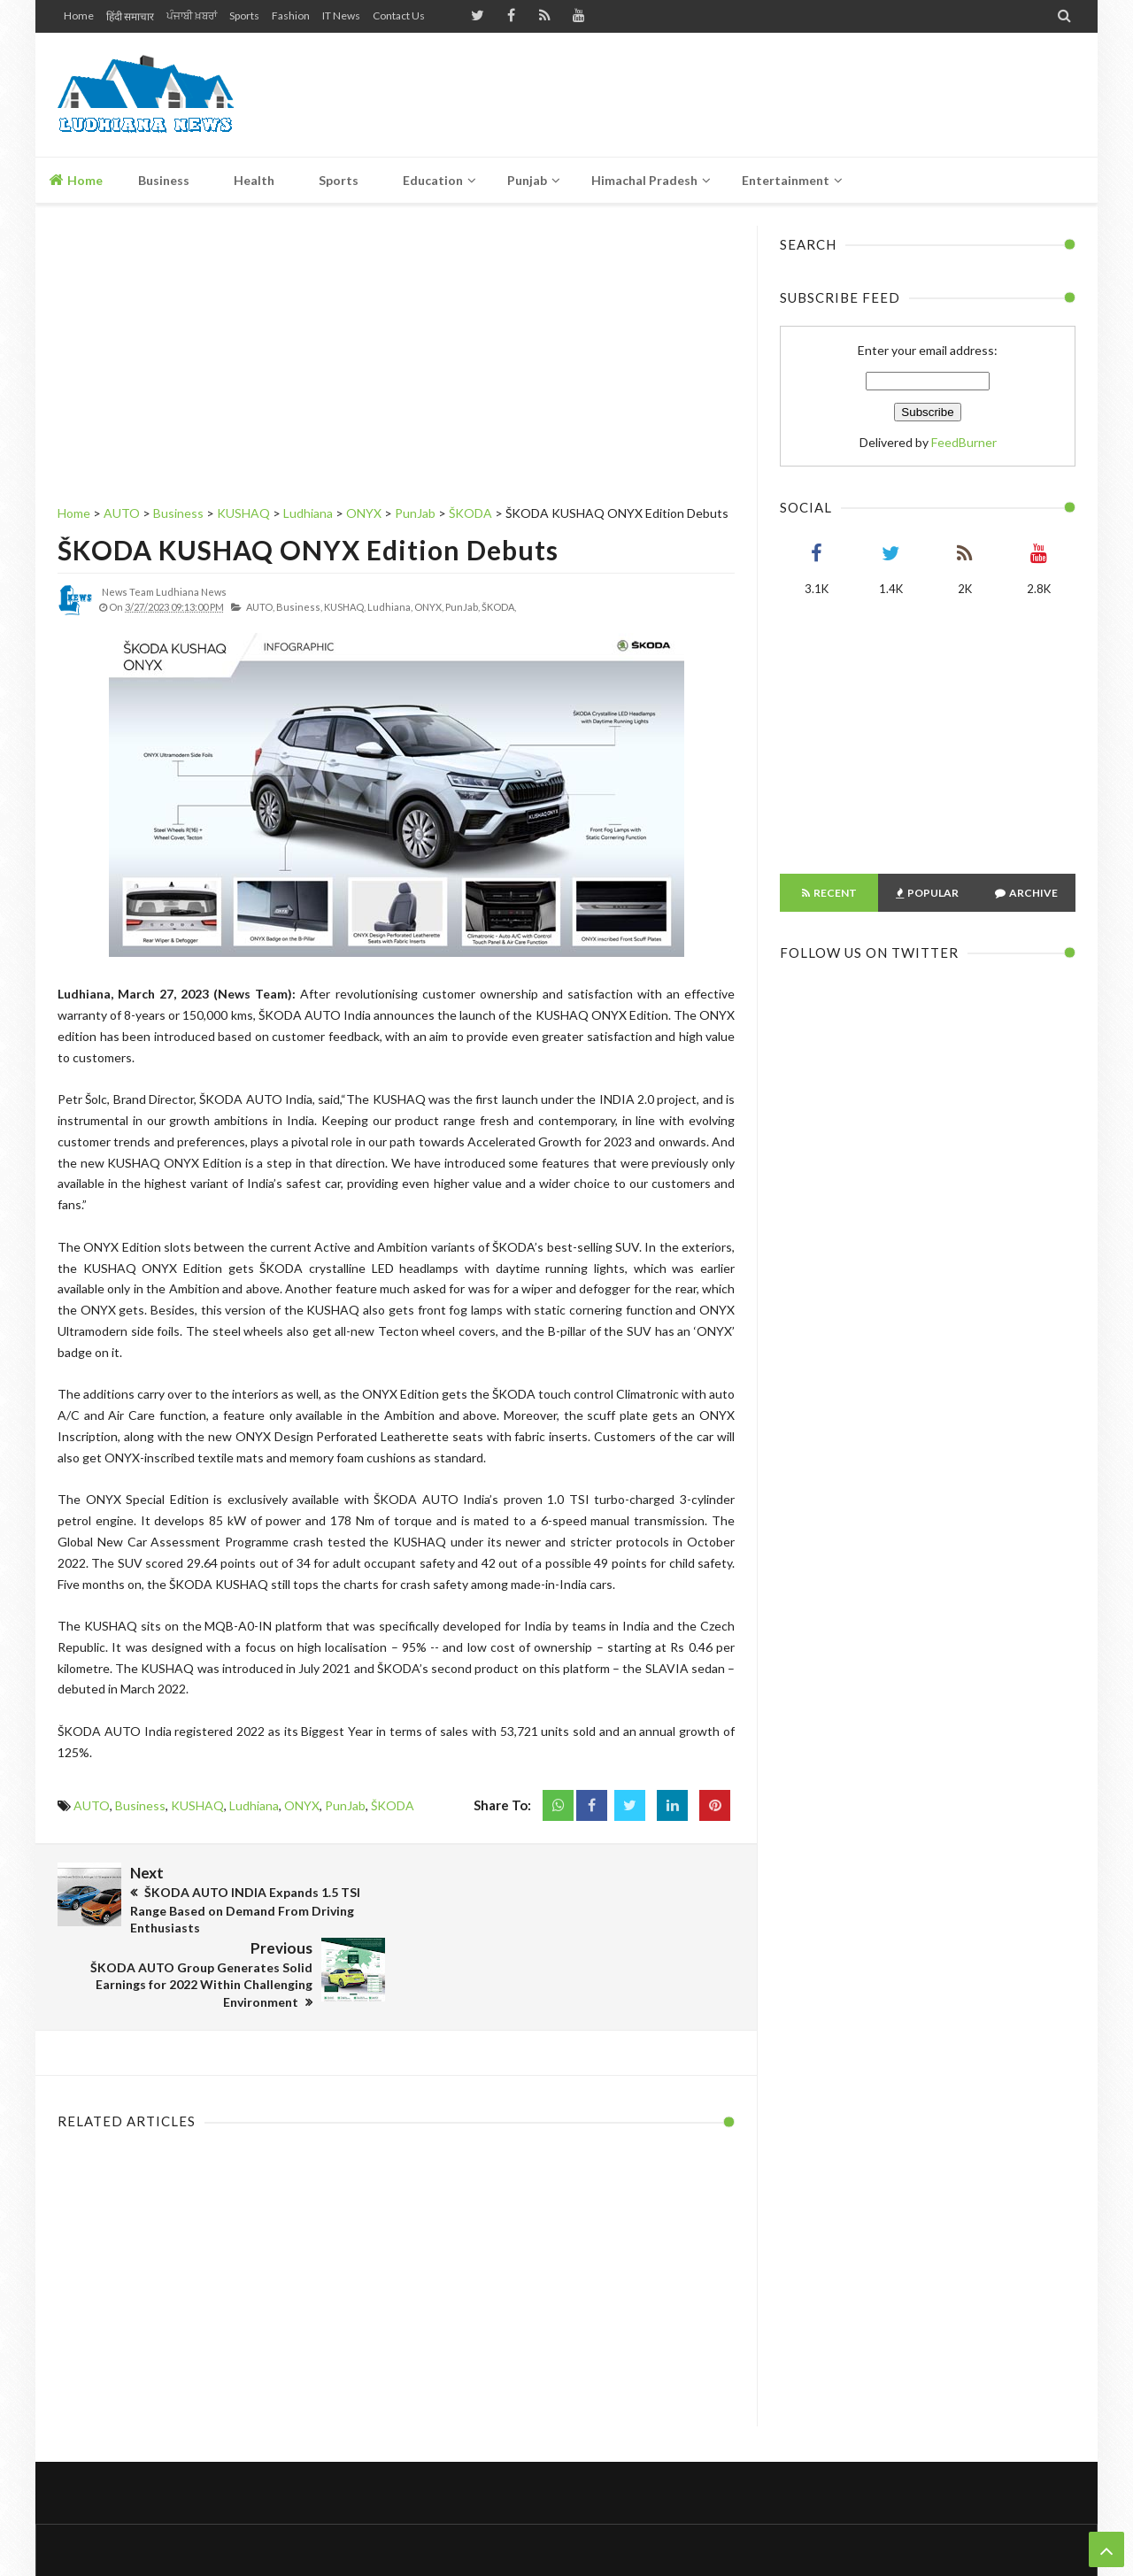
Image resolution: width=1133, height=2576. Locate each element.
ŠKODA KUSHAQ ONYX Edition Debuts (308, 550)
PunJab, (462, 607)
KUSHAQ (197, 1805)
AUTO (91, 1805)
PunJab (345, 1805)
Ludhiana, (389, 607)
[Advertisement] (753, 95)
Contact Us (399, 15)
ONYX (302, 1805)
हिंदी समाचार (130, 16)
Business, (299, 607)
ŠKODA (392, 1805)
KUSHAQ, (345, 607)
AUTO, (260, 607)
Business (140, 1805)
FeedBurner (964, 442)
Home (79, 15)
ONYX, (428, 607)
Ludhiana (254, 1805)
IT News (341, 15)
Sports (244, 15)
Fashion (291, 15)
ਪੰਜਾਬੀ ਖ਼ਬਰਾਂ (191, 15)
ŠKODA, (499, 607)
